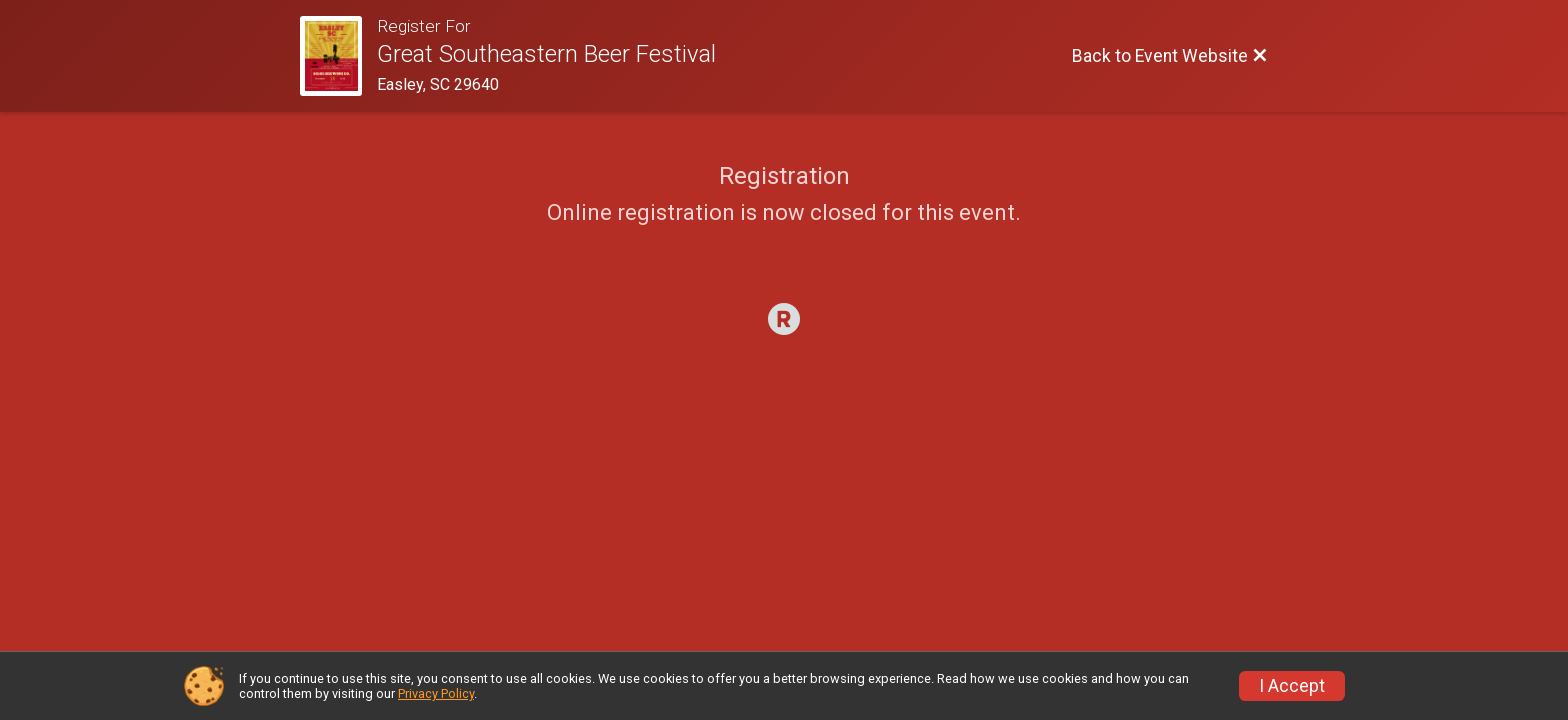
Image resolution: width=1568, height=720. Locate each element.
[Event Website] (338, 56)
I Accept (1292, 686)
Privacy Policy (436, 693)
